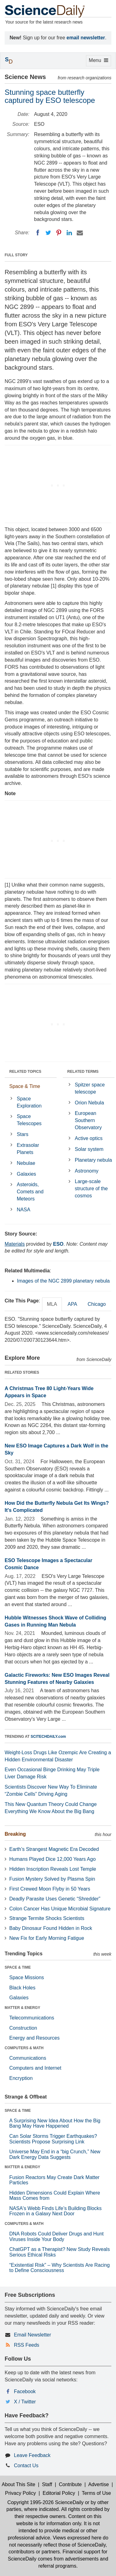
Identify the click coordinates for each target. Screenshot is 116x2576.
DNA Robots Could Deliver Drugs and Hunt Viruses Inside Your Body (56, 2236)
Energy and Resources (34, 2038)
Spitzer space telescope (90, 1088)
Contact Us (26, 2465)
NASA (23, 1209)
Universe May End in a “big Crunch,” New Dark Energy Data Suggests (54, 2154)
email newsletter (86, 37)
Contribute (70, 2484)
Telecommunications (31, 2017)
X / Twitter (25, 2401)
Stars (22, 1134)
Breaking (15, 1834)
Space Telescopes (29, 1120)
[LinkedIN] (69, 232)
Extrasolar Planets (28, 1149)
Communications (27, 2058)
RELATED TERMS (83, 1071)
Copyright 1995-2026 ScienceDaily (45, 2502)
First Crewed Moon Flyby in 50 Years (49, 1888)
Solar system (89, 1149)
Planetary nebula (93, 1160)
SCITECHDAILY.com (48, 1736)
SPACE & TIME (18, 1967)
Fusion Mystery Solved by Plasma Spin (52, 1879)
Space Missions (26, 1977)
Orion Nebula (89, 1102)
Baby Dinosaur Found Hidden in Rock (50, 1928)
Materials (15, 1244)
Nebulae (26, 1163)
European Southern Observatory (88, 1120)
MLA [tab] (52, 1304)
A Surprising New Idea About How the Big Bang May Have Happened (54, 2123)
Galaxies (26, 1174)
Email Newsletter (32, 2334)
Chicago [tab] (97, 1304)
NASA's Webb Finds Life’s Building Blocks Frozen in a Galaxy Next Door (55, 2211)
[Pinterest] (58, 232)
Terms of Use (96, 2493)
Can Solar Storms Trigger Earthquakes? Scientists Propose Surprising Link (53, 2138)
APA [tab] (72, 1304)
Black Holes (22, 1987)
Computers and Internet (35, 2068)
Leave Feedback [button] (32, 2455)
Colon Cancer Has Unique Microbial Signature (59, 1908)
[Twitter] (48, 232)
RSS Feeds (26, 2345)
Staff (47, 2484)
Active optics (89, 1138)
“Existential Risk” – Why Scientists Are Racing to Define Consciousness (59, 2267)
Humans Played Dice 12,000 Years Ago (52, 1859)
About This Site (18, 2484)
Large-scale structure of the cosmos (91, 1188)
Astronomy (86, 1171)
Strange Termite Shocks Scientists (46, 1918)
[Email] (80, 232)
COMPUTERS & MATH (24, 2048)
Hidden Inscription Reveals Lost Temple (52, 1869)
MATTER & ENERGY (22, 2008)
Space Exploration (29, 1102)
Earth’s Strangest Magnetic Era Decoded (54, 1849)
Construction (23, 2028)
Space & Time (24, 1086)
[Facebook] (37, 232)
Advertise (98, 2484)
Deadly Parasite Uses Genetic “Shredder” (54, 1898)
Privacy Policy (20, 2493)
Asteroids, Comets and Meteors (30, 1191)
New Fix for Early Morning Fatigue (46, 1938)
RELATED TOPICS (25, 1071)
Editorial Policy (59, 2493)
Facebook (25, 2391)
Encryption (21, 2078)
